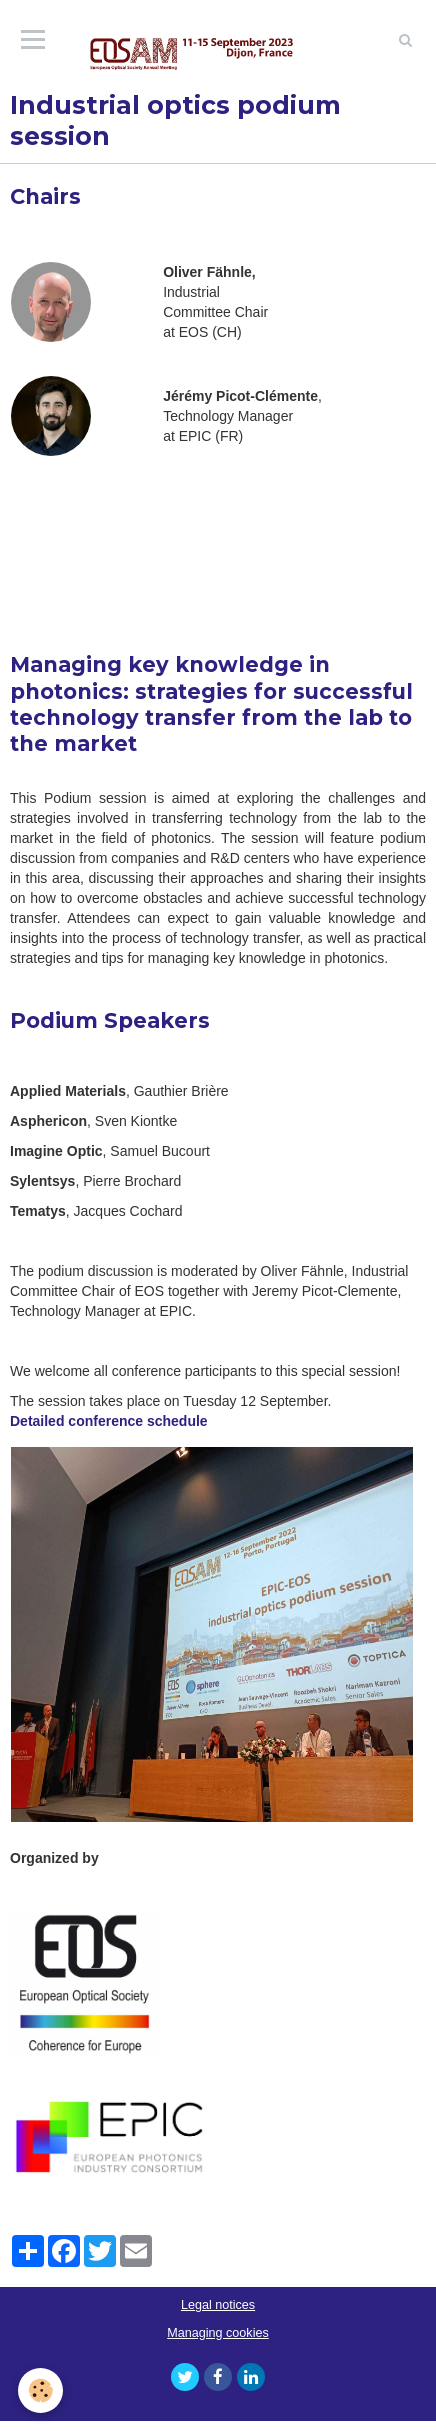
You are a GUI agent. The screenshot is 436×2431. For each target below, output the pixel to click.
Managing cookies (218, 2333)
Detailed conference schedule (109, 1421)
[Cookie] (40, 2390)
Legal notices (218, 2305)
